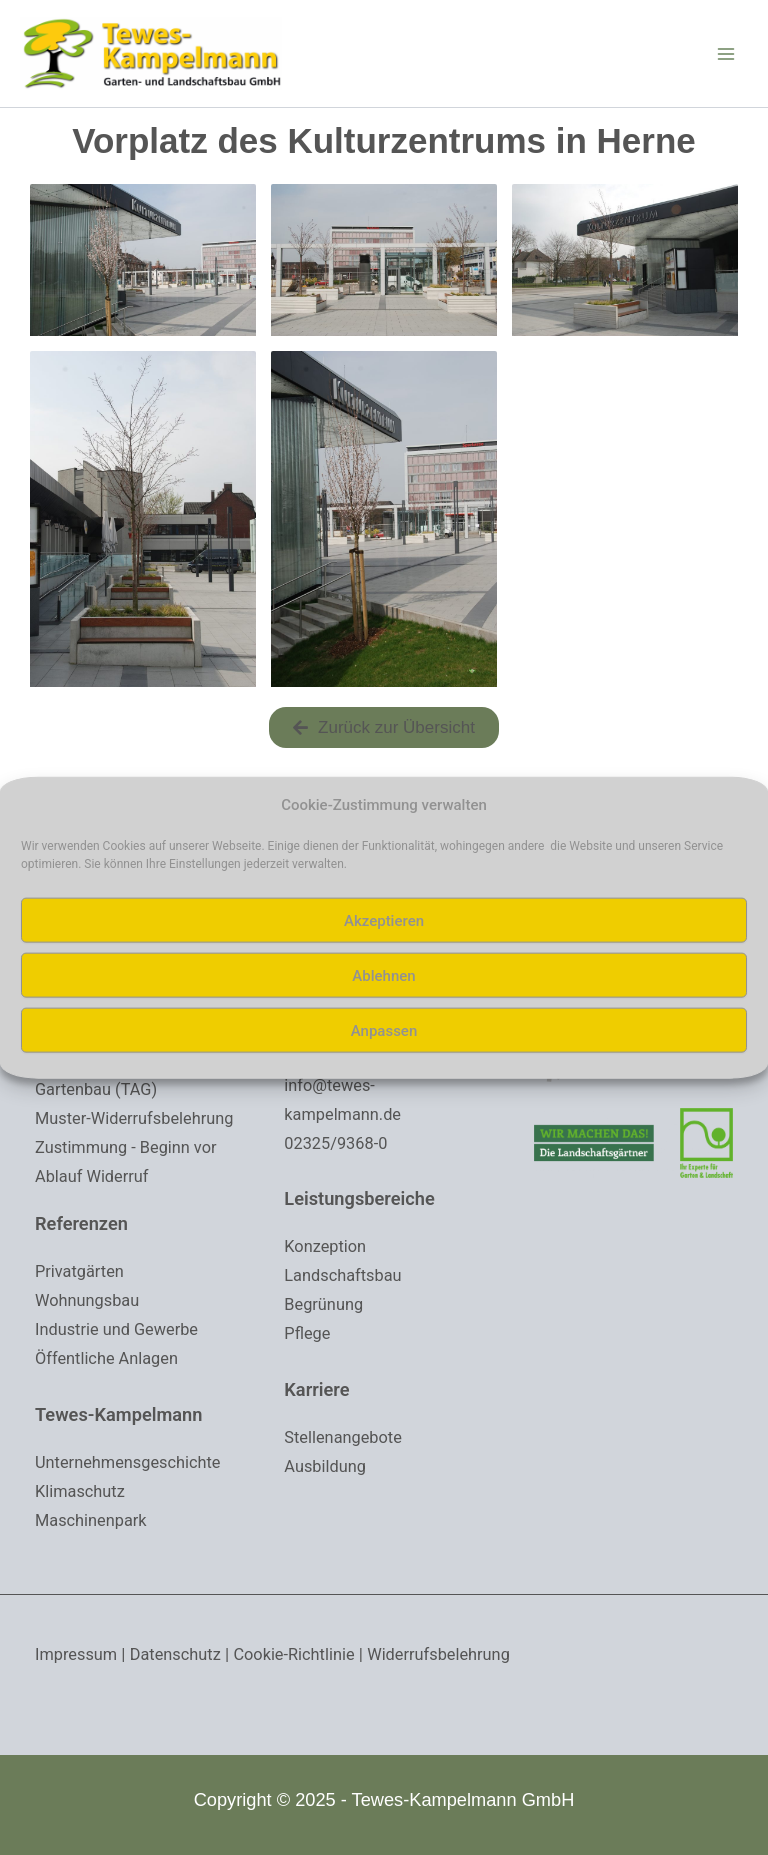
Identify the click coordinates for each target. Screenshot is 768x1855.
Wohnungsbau (89, 1307)
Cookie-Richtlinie (304, 1655)
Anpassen (384, 1030)
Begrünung (325, 1261)
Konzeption (326, 1205)
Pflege (308, 1289)
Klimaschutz (82, 1494)
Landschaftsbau (345, 1233)
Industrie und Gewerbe (120, 1335)
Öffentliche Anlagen (109, 1363)
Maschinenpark (93, 1522)
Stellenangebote (345, 1392)
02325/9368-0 (337, 1102)
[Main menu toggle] (726, 59)
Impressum (78, 1655)
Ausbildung (326, 1420)
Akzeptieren (384, 920)
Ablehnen (383, 975)
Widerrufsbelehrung (453, 1655)
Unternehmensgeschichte (131, 1466)
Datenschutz (180, 1655)
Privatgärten (81, 1279)
